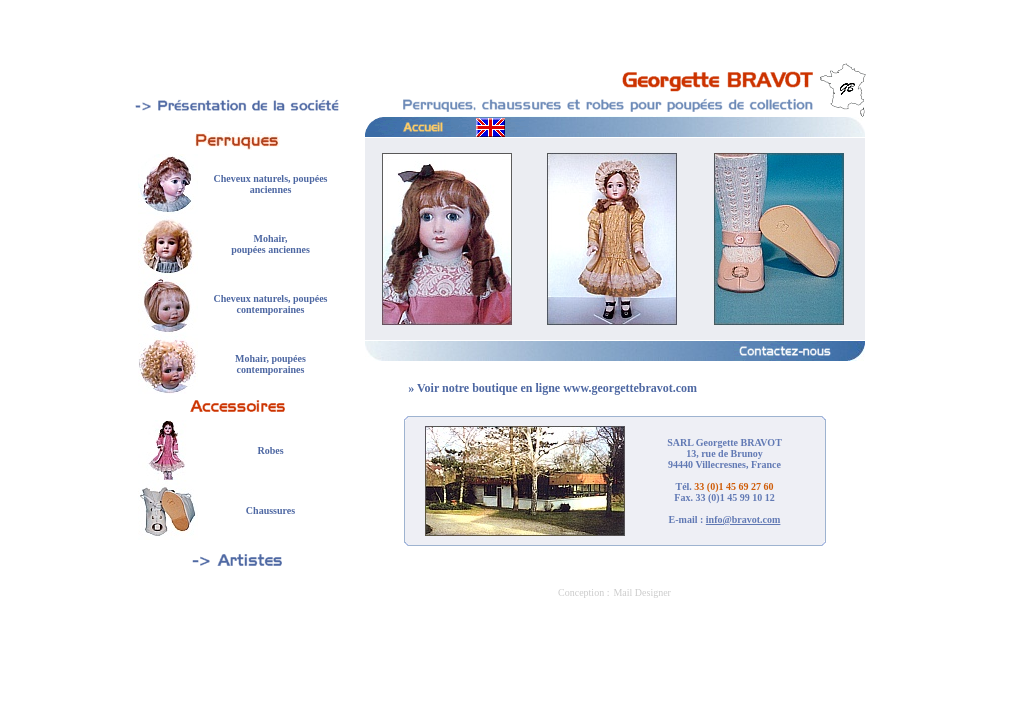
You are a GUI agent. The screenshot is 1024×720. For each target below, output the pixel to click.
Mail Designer (642, 592)
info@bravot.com (743, 519)
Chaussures (270, 510)
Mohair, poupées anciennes (270, 244)
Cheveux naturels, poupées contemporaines (271, 304)
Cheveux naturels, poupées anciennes (271, 184)
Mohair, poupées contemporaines (270, 364)
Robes (270, 450)
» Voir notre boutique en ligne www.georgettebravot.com (552, 388)
